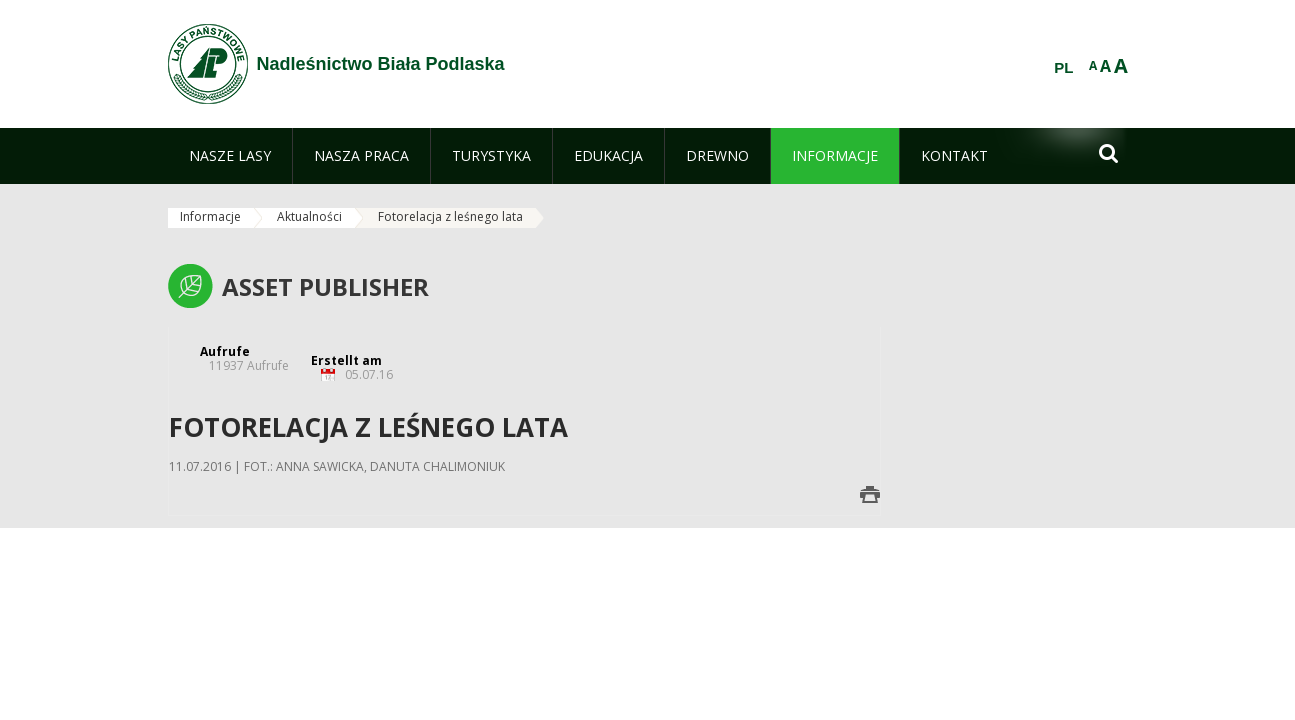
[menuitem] (230, 156)
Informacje (210, 216)
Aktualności (309, 216)
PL (1063, 68)
